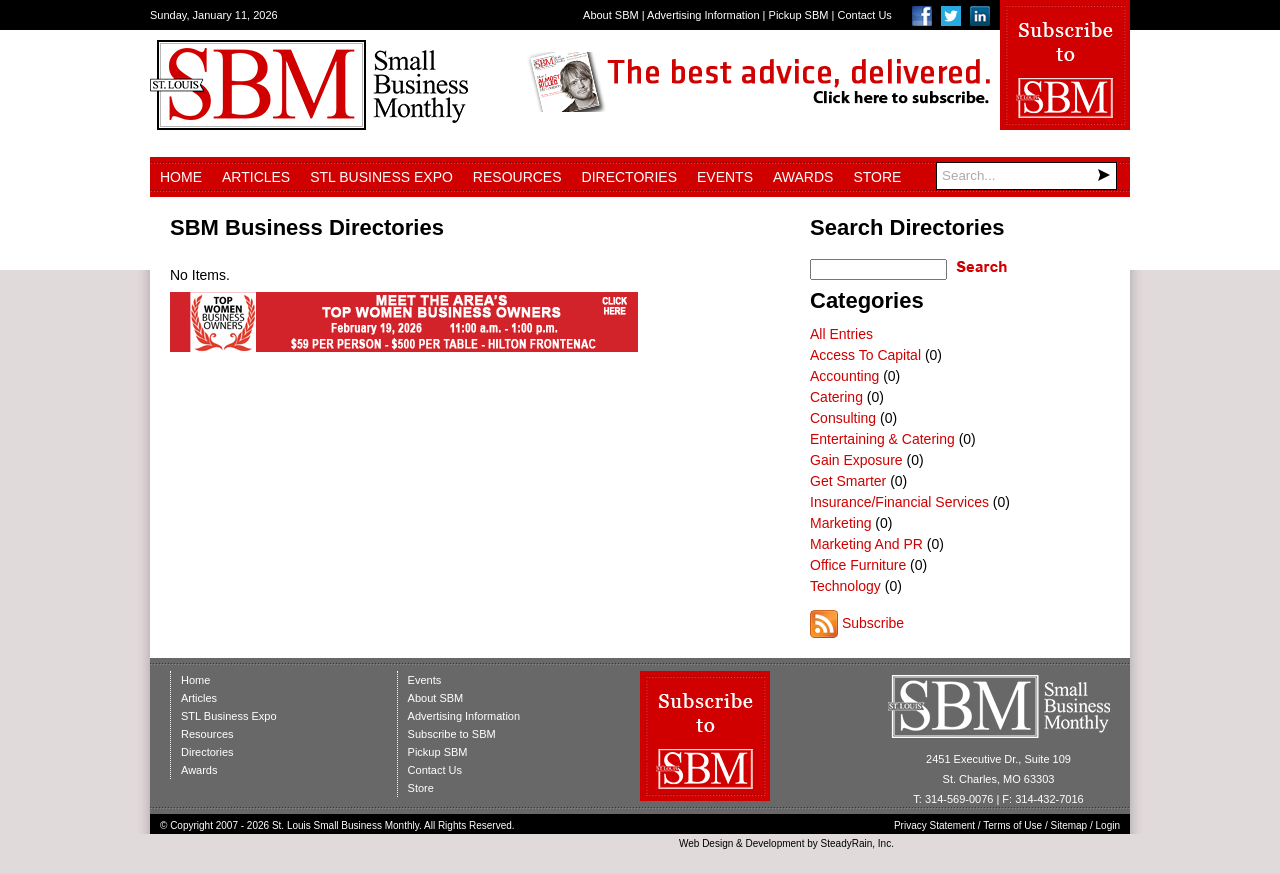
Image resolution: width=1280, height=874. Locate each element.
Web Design (706, 843)
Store (877, 177)
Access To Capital (865, 355)
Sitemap (1069, 825)
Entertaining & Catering (882, 439)
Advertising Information (703, 15)
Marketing (840, 523)
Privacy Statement (934, 825)
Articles (256, 177)
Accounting (844, 376)
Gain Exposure (856, 460)
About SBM (611, 15)
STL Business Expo (381, 177)
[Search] (1026, 176)
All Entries (841, 334)
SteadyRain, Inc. (857, 843)
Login (1108, 825)
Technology (845, 586)
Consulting (843, 418)
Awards (803, 177)
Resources (517, 177)
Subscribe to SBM (452, 734)
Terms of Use (1012, 825)
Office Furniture (858, 565)
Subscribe (873, 623)
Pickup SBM (799, 15)
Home (181, 177)
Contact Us (864, 15)
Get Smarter (848, 481)
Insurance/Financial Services (899, 502)
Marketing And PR (866, 544)
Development (775, 843)
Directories (629, 177)
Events (725, 177)
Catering (836, 397)
